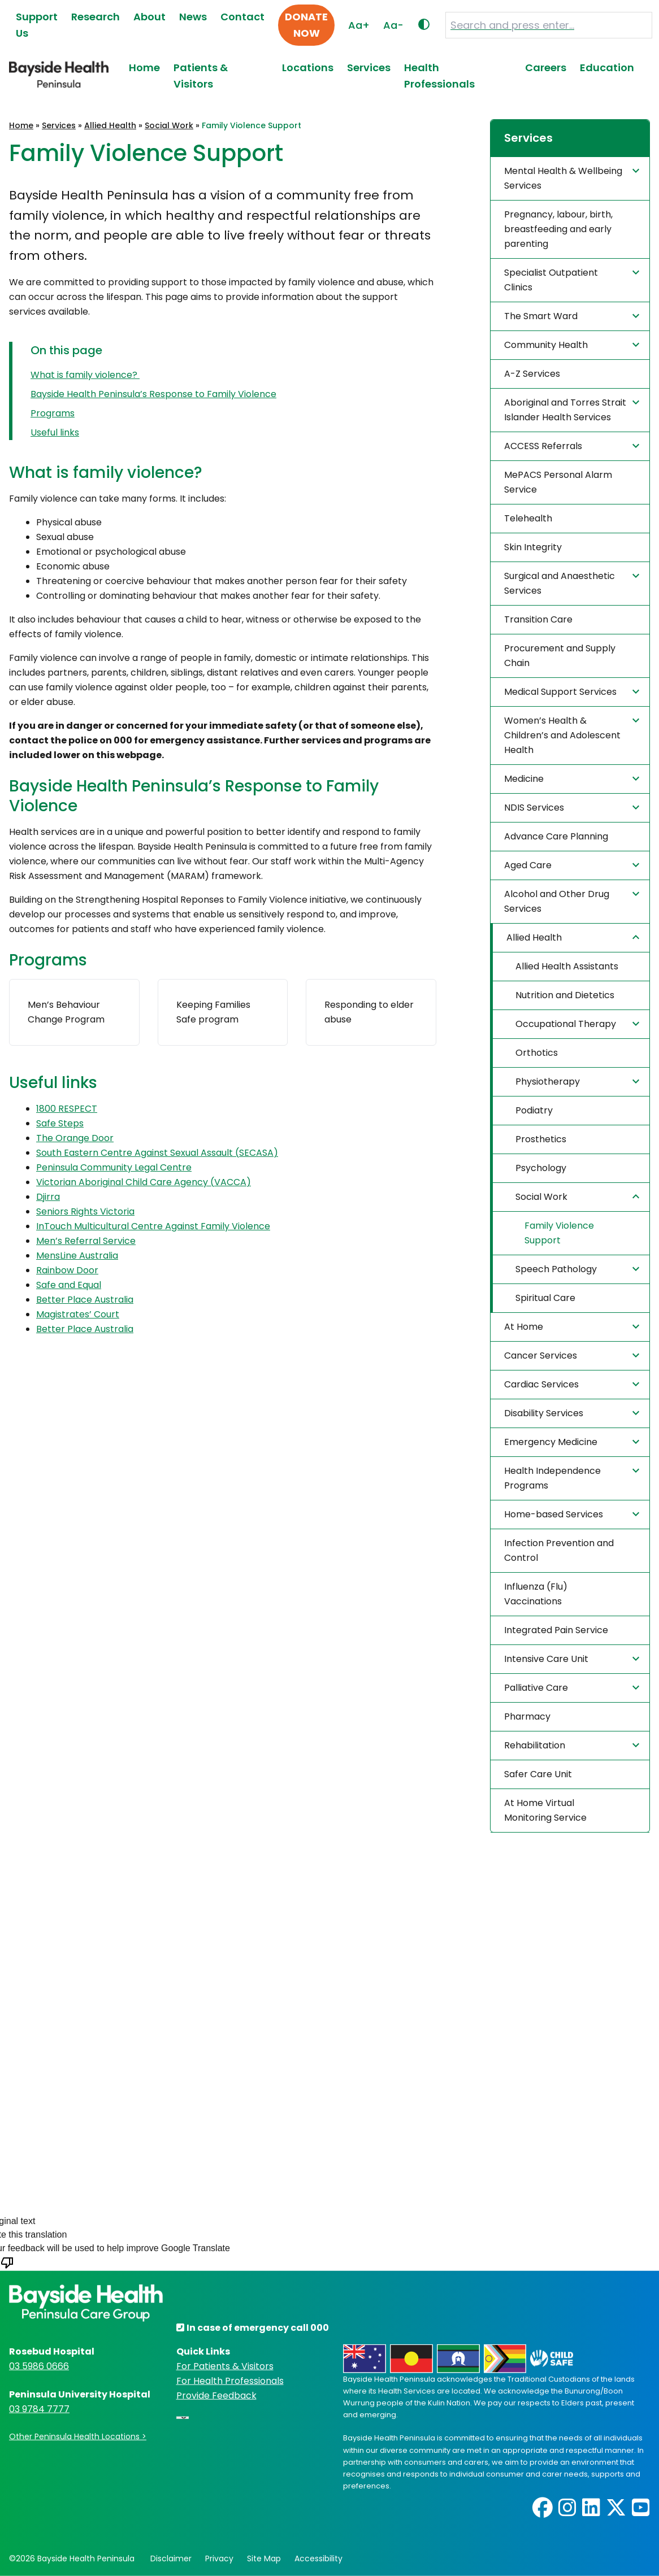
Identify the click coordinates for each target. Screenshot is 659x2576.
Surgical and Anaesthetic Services (573, 583)
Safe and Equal (68, 1284)
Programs (53, 413)
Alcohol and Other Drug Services (573, 901)
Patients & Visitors (201, 75)
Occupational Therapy (579, 1023)
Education (607, 67)
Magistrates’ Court (77, 1314)
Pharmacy (527, 1716)
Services (369, 67)
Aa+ (359, 25)
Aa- (393, 25)
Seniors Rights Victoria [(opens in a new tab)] (85, 1211)
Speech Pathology (579, 1269)
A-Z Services (532, 373)
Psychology (540, 1167)
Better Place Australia (84, 1299)
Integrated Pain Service (556, 1630)
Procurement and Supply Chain (559, 655)
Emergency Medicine (573, 1441)
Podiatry (534, 1110)
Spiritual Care (545, 1297)
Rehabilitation (573, 1745)
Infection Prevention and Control (559, 1550)
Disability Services (573, 1413)
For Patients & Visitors (225, 2366)
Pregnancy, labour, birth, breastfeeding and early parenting (558, 229)
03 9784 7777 (39, 2409)
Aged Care (573, 865)
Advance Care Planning (556, 836)
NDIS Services (573, 807)
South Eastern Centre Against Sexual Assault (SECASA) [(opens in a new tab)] (157, 1152)
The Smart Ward (573, 316)
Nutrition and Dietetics (564, 995)
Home (144, 67)
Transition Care (538, 619)
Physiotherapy (579, 1081)
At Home (573, 1326)
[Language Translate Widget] (182, 2418)
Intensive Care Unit (573, 1658)
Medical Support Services (573, 691)
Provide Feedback (216, 2395)
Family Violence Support (559, 1233)
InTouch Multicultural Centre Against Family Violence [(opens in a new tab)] (153, 1226)
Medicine (573, 778)
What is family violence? (85, 374)
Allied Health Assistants (566, 966)
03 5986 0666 (39, 2366)
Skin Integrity (533, 547)
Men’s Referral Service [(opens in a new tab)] (86, 1240)
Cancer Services (573, 1355)
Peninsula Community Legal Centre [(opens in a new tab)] (114, 1167)
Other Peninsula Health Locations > (77, 2436)
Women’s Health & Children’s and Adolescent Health (573, 734)
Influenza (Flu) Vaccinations (535, 1594)
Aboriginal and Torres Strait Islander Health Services (573, 409)
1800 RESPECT (66, 1108)
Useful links (55, 432)
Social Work (169, 125)
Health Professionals (439, 75)
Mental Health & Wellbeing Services (573, 178)
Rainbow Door (67, 1270)
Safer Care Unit (538, 1774)
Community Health (573, 344)
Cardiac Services (573, 1384)
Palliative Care (573, 1687)
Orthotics (536, 1052)
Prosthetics (540, 1139)
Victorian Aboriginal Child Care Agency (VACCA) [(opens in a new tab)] (143, 1182)
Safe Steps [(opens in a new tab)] (60, 1123)
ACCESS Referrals (573, 445)
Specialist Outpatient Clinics (573, 280)
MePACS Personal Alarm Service (558, 482)
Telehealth (528, 518)
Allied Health (110, 125)
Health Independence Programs (573, 1478)
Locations (307, 67)
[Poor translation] (7, 2268)
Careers (545, 67)
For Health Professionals (230, 2380)
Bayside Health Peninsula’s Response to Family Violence (153, 394)
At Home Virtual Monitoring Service (545, 1810)
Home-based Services (573, 1514)
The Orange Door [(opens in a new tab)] (75, 1138)
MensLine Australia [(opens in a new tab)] (77, 1255)
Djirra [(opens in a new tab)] (48, 1196)
